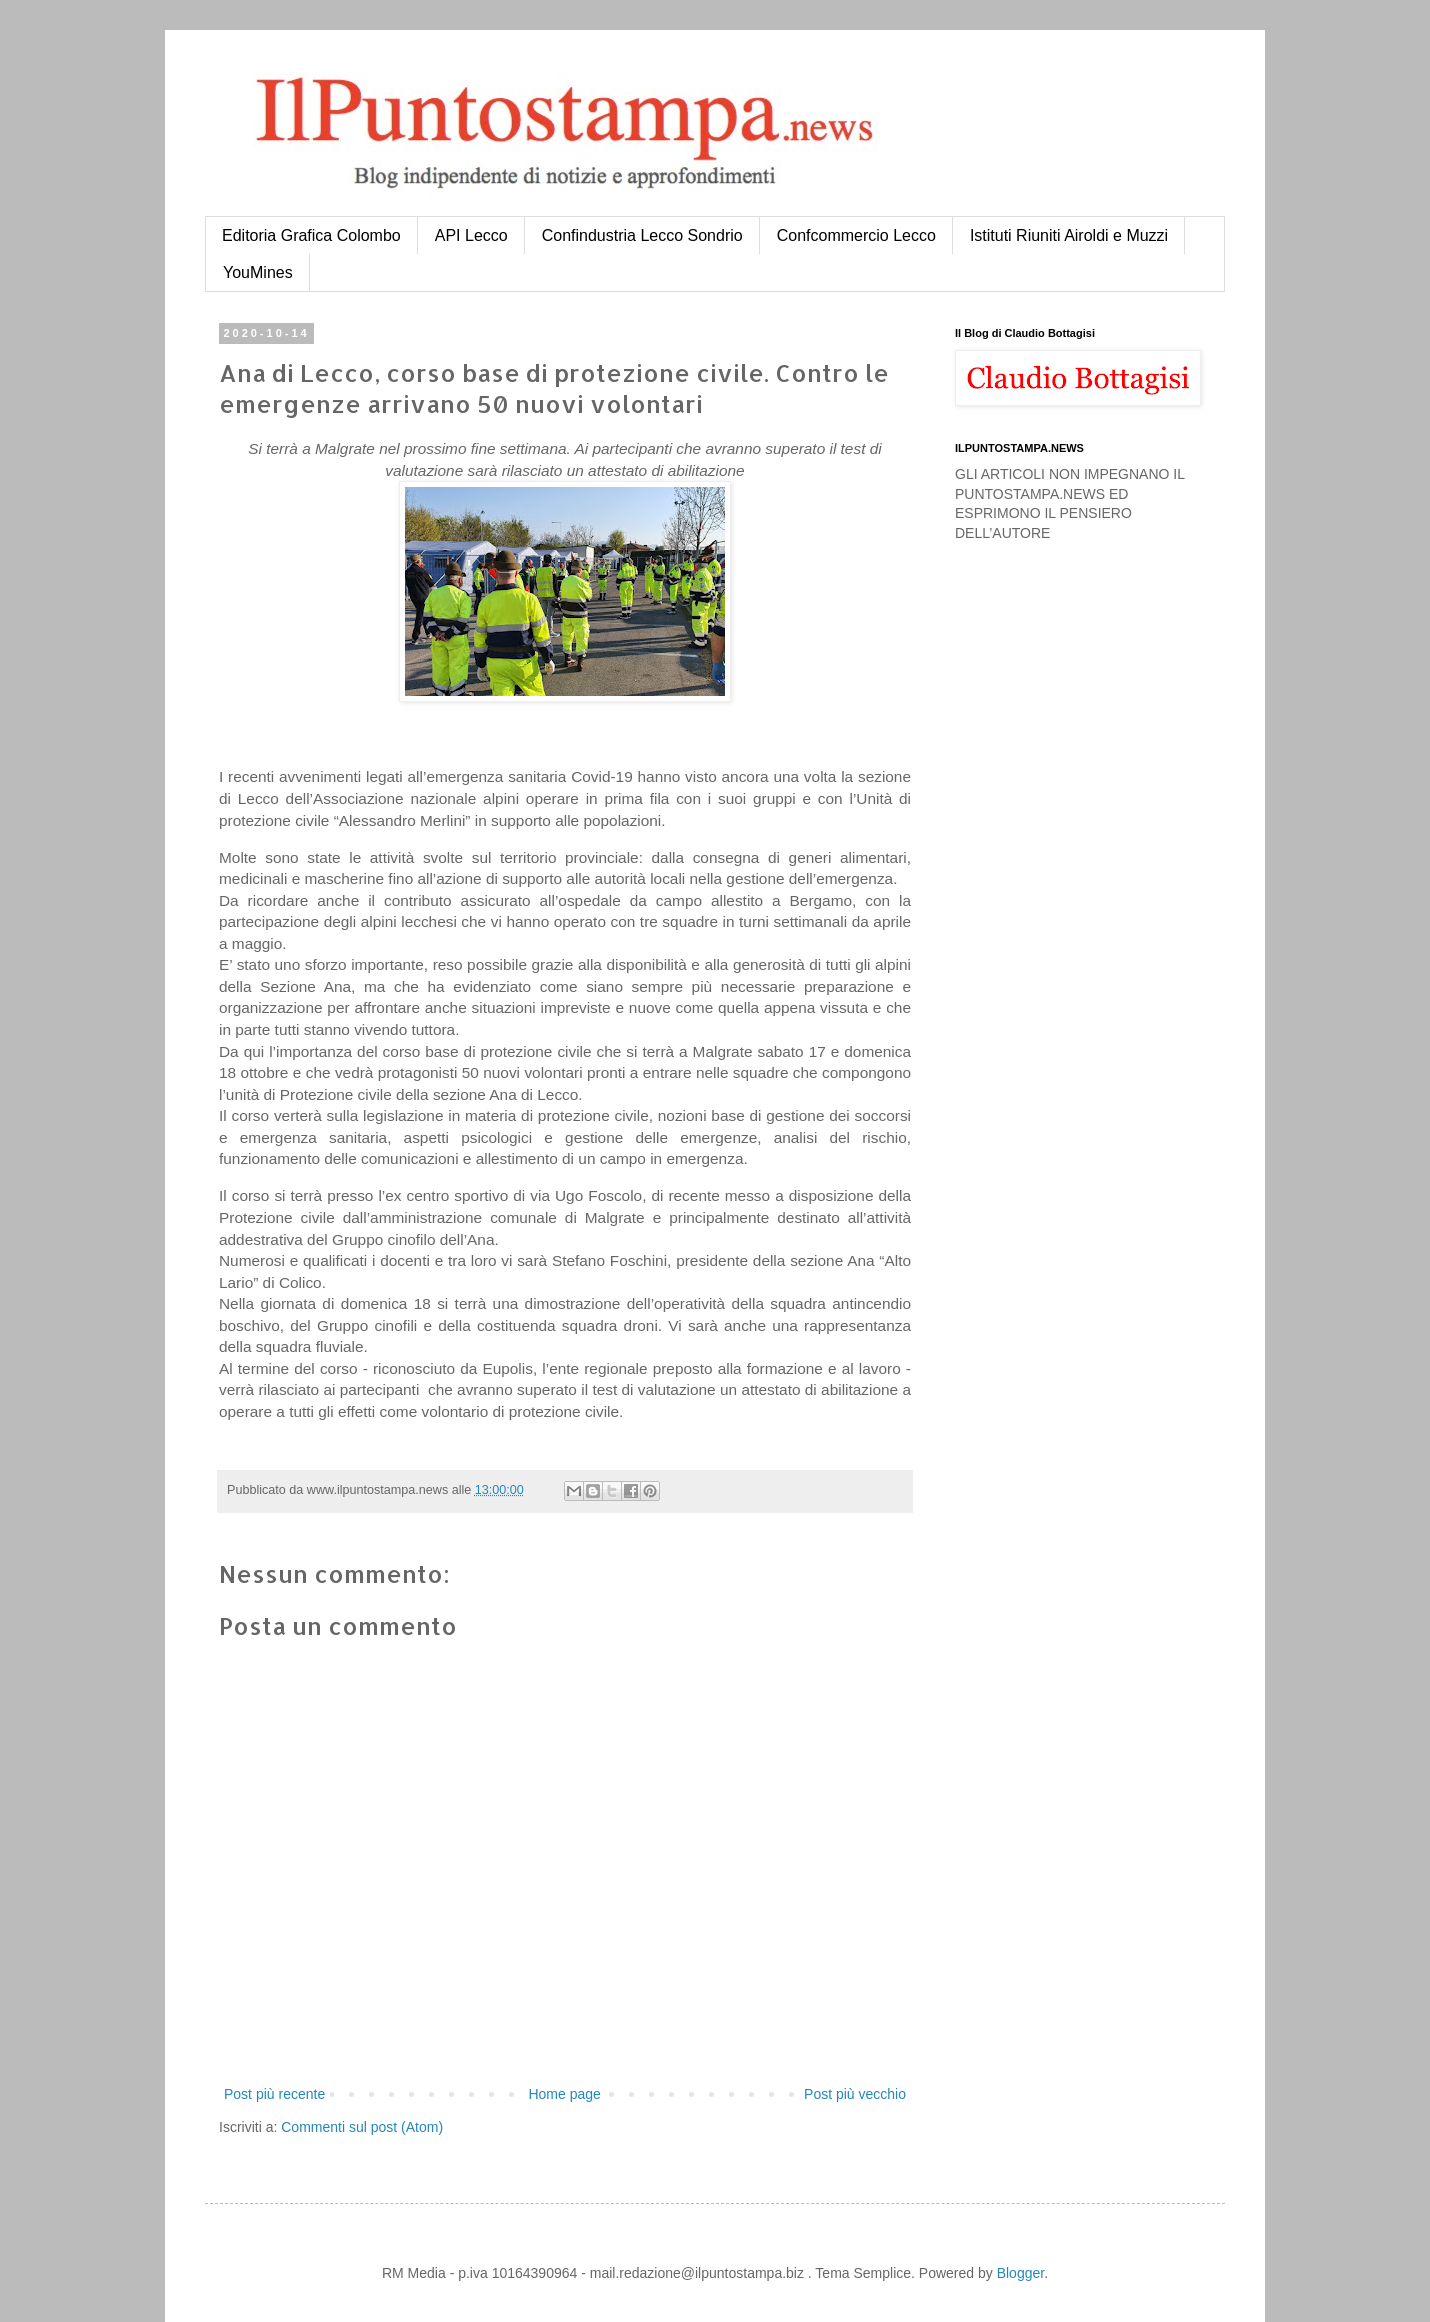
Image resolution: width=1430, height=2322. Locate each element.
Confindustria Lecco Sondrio (642, 235)
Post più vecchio (855, 2094)
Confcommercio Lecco (856, 235)
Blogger (1020, 2273)
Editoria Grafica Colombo (311, 235)
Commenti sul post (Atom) (362, 2127)
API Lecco (471, 235)
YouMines (258, 272)
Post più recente (274, 2094)
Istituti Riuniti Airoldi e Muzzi (1069, 235)
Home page (564, 2094)
